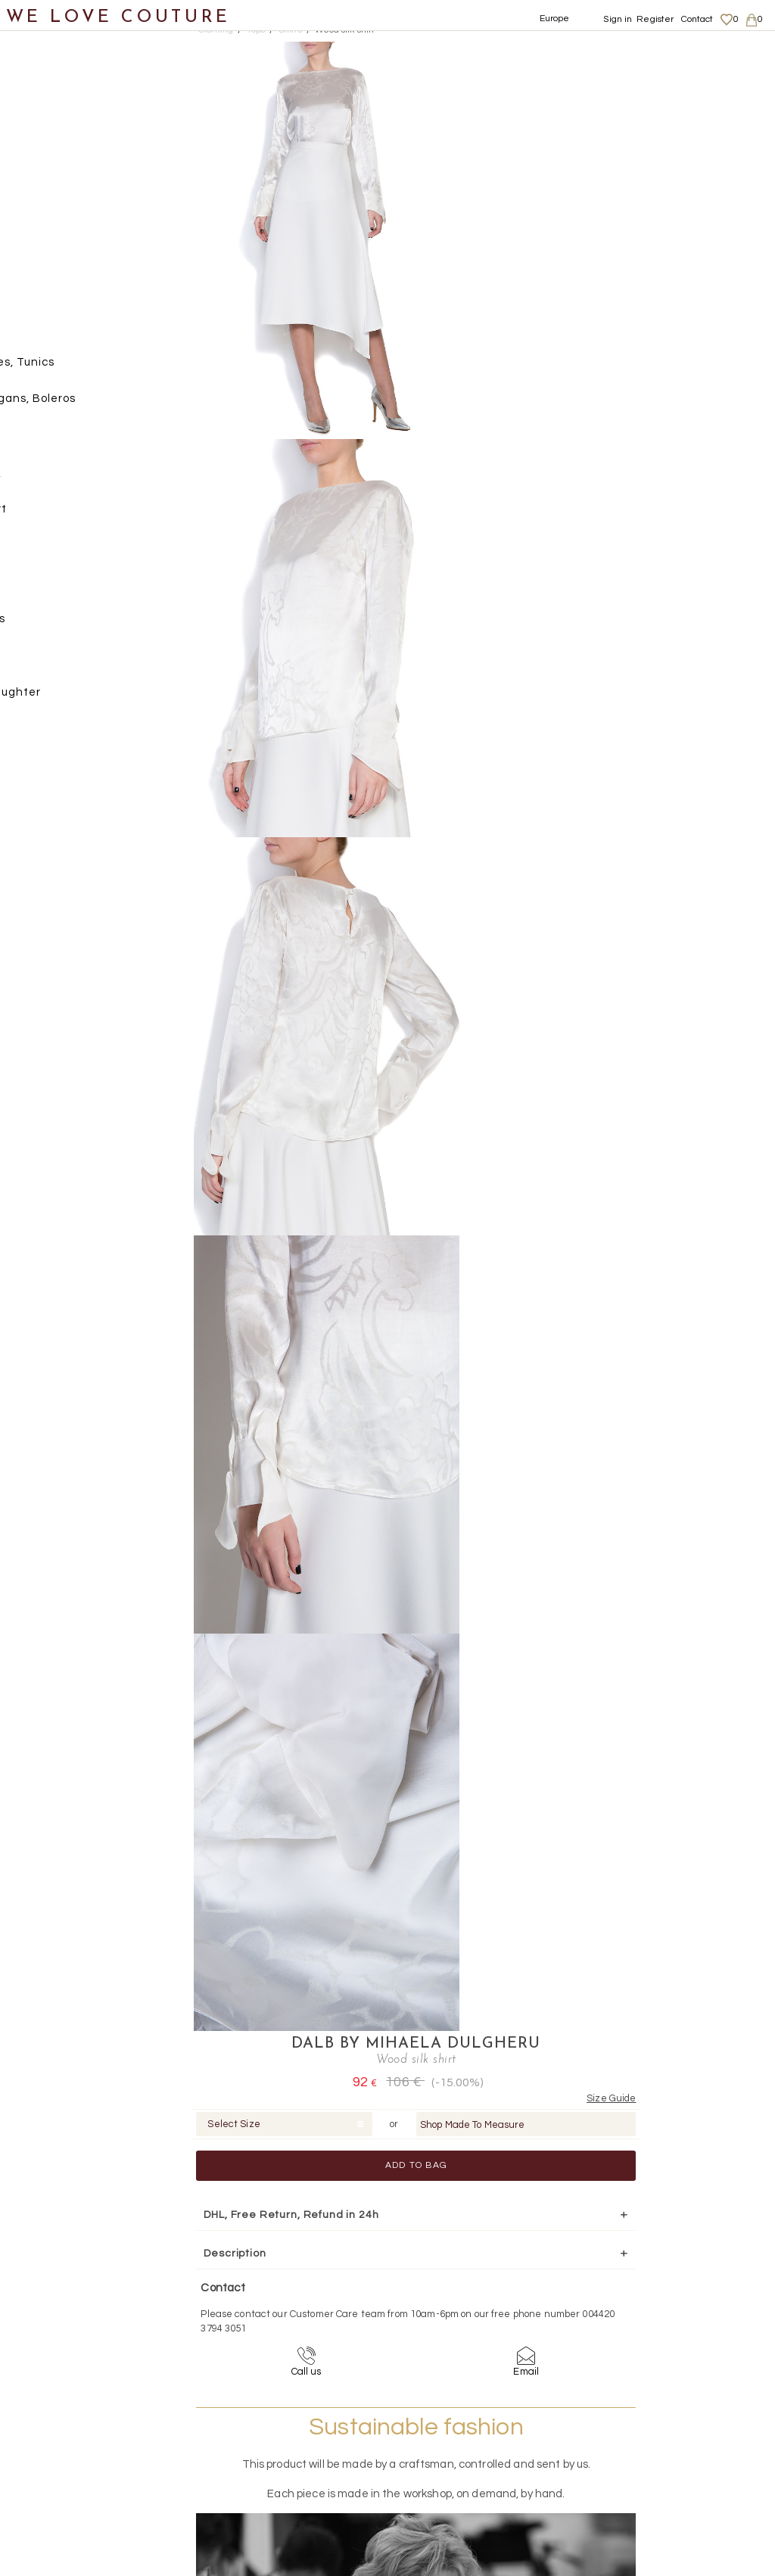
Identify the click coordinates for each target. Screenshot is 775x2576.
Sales (32, 735)
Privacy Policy (658, 2422)
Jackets (55, 221)
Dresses (55, 185)
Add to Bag (600, 171)
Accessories (51, 625)
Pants (49, 258)
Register (655, 19)
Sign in (617, 19)
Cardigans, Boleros (102, 405)
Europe (555, 18)
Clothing (42, 111)
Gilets (64, 441)
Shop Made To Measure (656, 131)
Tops (45, 332)
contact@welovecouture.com (677, 2260)
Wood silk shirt (345, 30)
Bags (31, 588)
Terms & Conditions (670, 2437)
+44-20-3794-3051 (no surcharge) (482, 2260)
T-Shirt (67, 515)
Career (644, 2452)
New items (47, 74)
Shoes (34, 552)
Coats (49, 148)
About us (648, 2393)
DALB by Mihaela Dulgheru (599, 50)
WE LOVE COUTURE (118, 17)
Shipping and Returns (678, 2408)
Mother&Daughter (69, 699)
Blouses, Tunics (91, 368)
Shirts (64, 478)
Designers (46, 662)
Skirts (48, 295)
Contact (697, 19)
